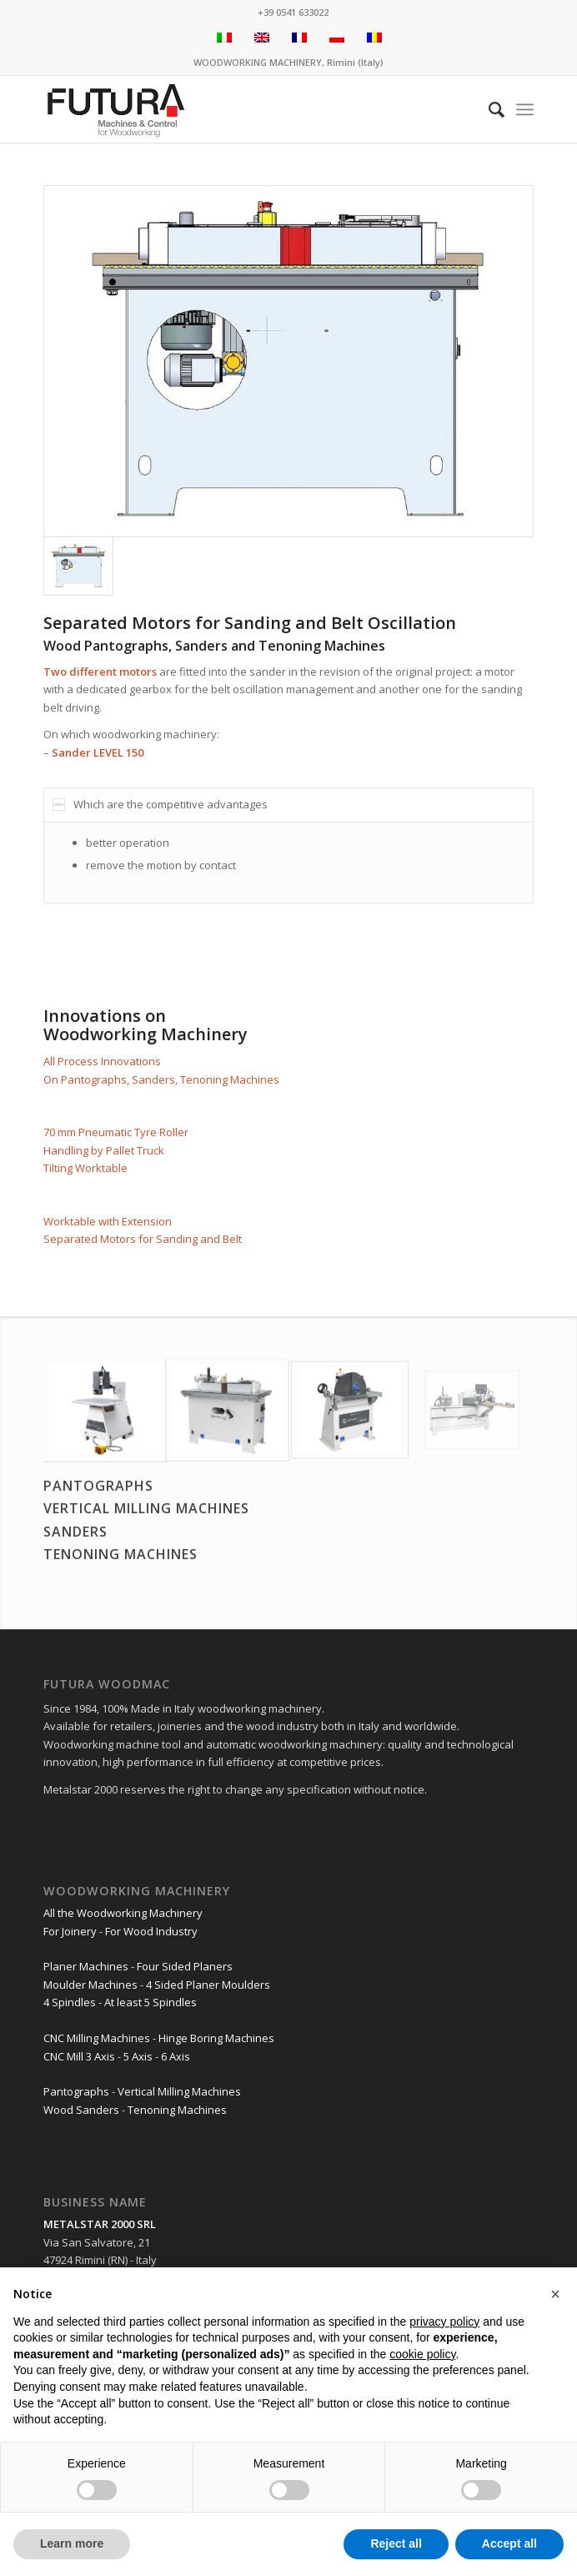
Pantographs (76, 2091)
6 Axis (175, 2056)
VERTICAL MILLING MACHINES (146, 1508)
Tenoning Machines (177, 2109)
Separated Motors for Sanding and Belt (142, 1238)
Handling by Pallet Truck (103, 1150)
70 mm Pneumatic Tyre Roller (115, 1132)
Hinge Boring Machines (216, 2037)
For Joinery (70, 1931)
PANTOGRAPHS (98, 1486)
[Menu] (525, 109)
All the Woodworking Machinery (123, 1912)
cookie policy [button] (422, 2354)
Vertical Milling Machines (179, 2091)
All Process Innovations (102, 1061)
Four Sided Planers (185, 1966)
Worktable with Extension (107, 1221)
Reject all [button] (395, 2543)
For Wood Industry (151, 1931)
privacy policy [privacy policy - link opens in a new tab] (444, 2321)
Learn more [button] (71, 2543)
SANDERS (75, 1531)
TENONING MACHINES (120, 1554)
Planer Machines (85, 1966)
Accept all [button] (509, 2543)
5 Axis (138, 2056)
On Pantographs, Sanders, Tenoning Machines (161, 1079)
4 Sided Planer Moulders (208, 1984)
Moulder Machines (90, 1984)
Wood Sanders (81, 2109)
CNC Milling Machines (96, 2037)
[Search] (488, 109)
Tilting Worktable (85, 1167)
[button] (555, 2294)
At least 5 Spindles (150, 2002)
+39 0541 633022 (293, 12)
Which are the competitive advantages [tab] (160, 804)
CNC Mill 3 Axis (79, 2056)
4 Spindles (69, 2002)
